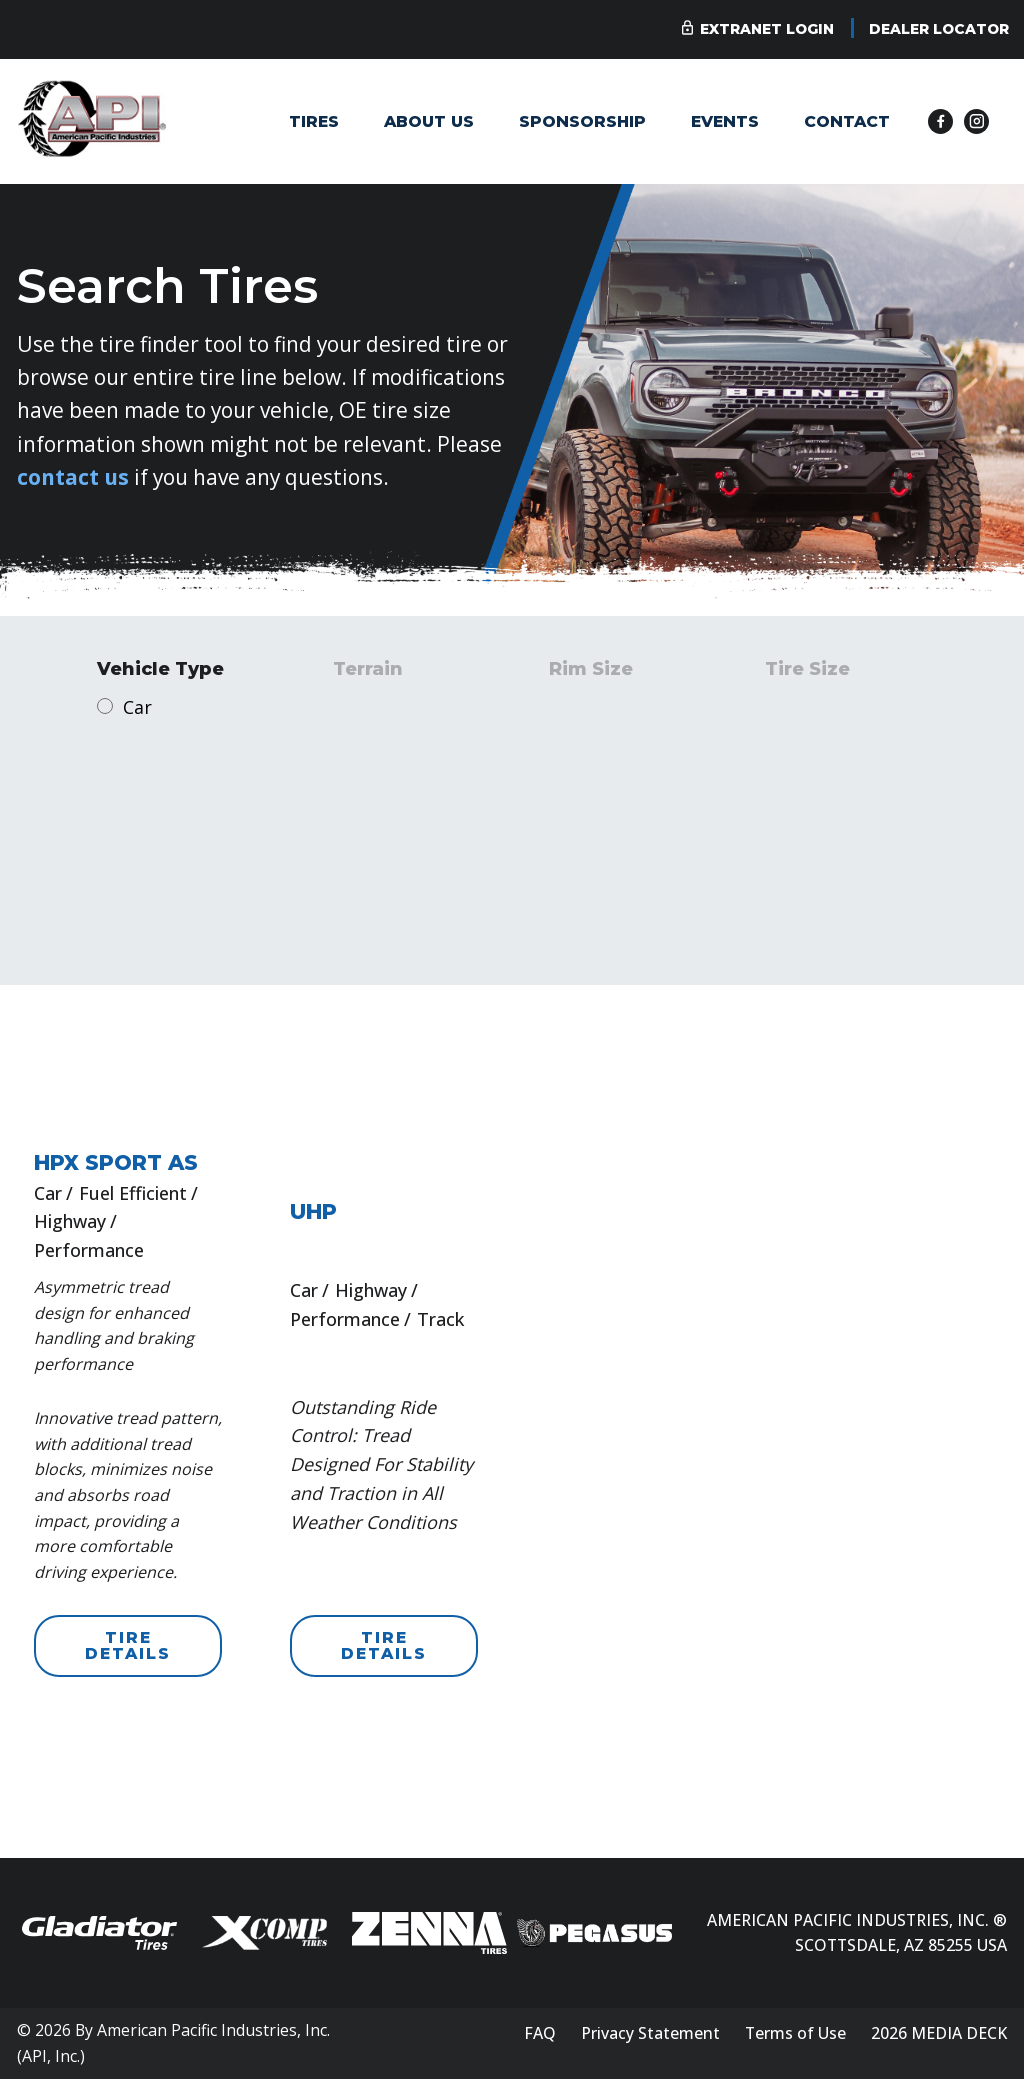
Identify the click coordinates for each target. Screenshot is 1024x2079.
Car (137, 707)
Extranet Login (767, 29)
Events (725, 121)
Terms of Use (795, 2033)
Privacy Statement (650, 2033)
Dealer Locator (939, 29)
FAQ (540, 2033)
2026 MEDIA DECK (939, 2033)
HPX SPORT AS (116, 1162)
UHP (313, 1211)
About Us (429, 121)
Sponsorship (582, 121)
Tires (314, 121)
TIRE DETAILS (128, 1645)
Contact (847, 121)
